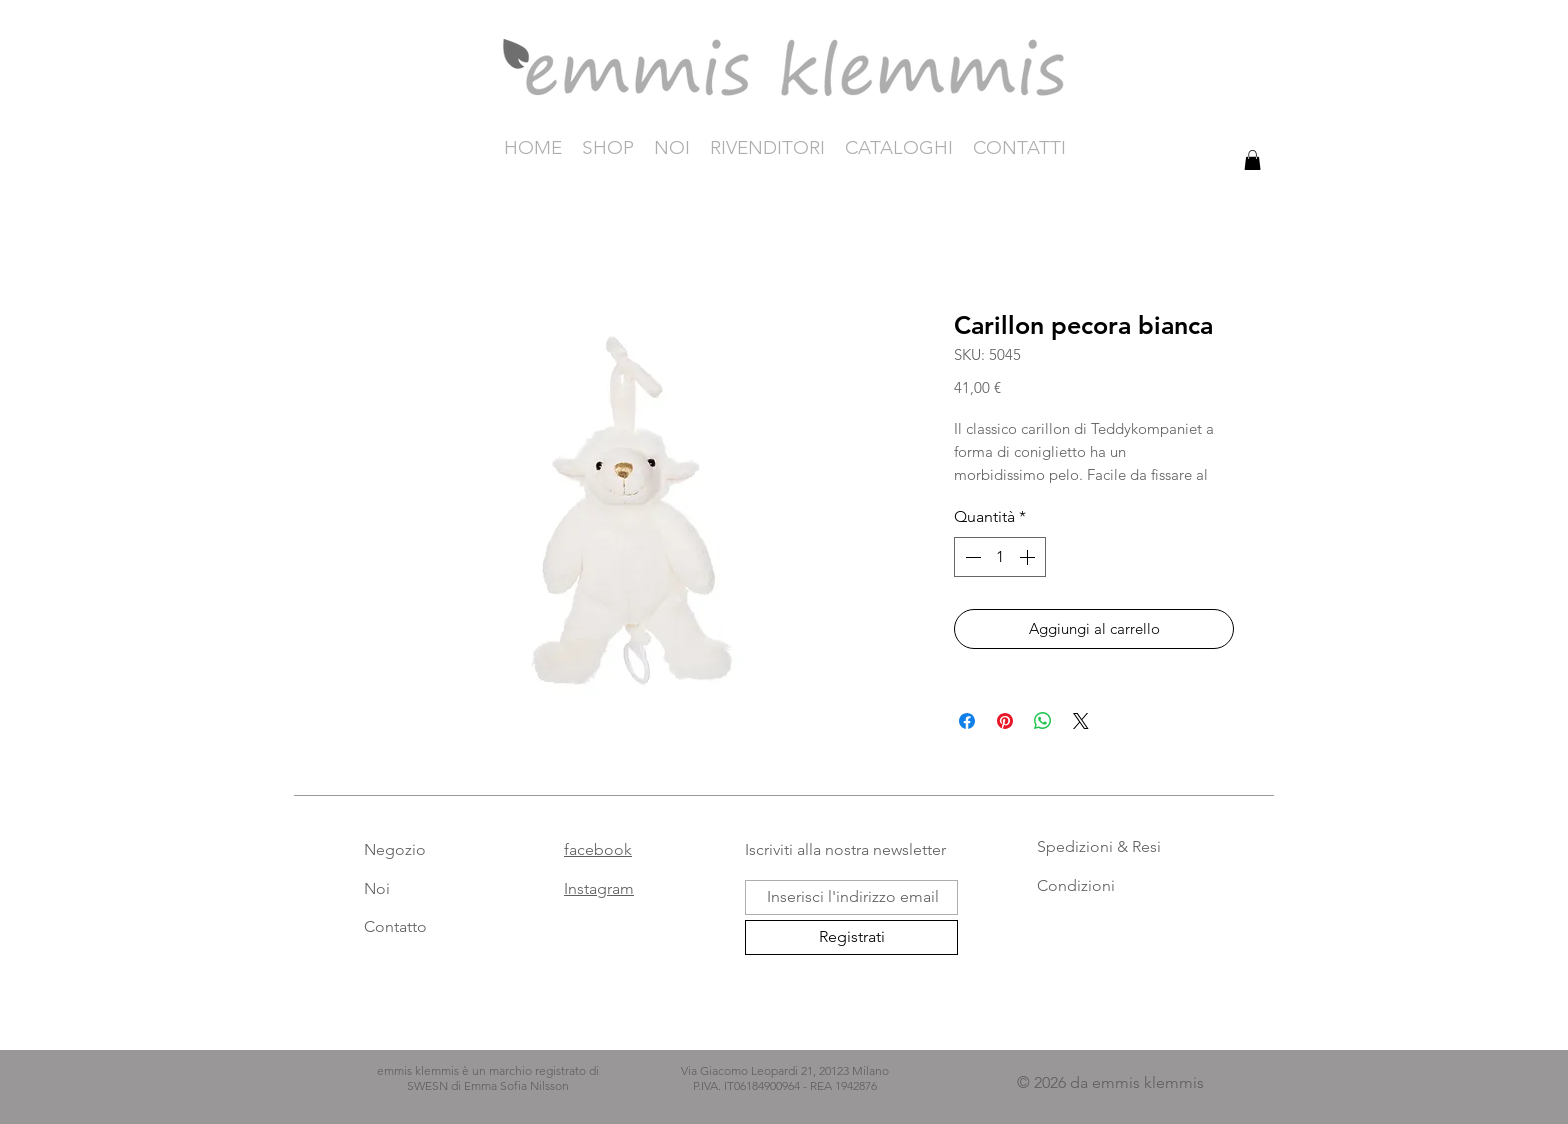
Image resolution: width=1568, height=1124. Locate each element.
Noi (377, 888)
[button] (1252, 160)
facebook (598, 849)
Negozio (395, 849)
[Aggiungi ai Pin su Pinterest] (1005, 721)
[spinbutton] (1000, 557)
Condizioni (1076, 885)
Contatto (395, 926)
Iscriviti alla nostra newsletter (845, 849)
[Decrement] (971, 557)
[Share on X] (1081, 721)
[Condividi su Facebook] (967, 721)
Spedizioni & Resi (1099, 846)
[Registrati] (851, 937)
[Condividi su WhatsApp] (1043, 721)
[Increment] (1029, 557)
